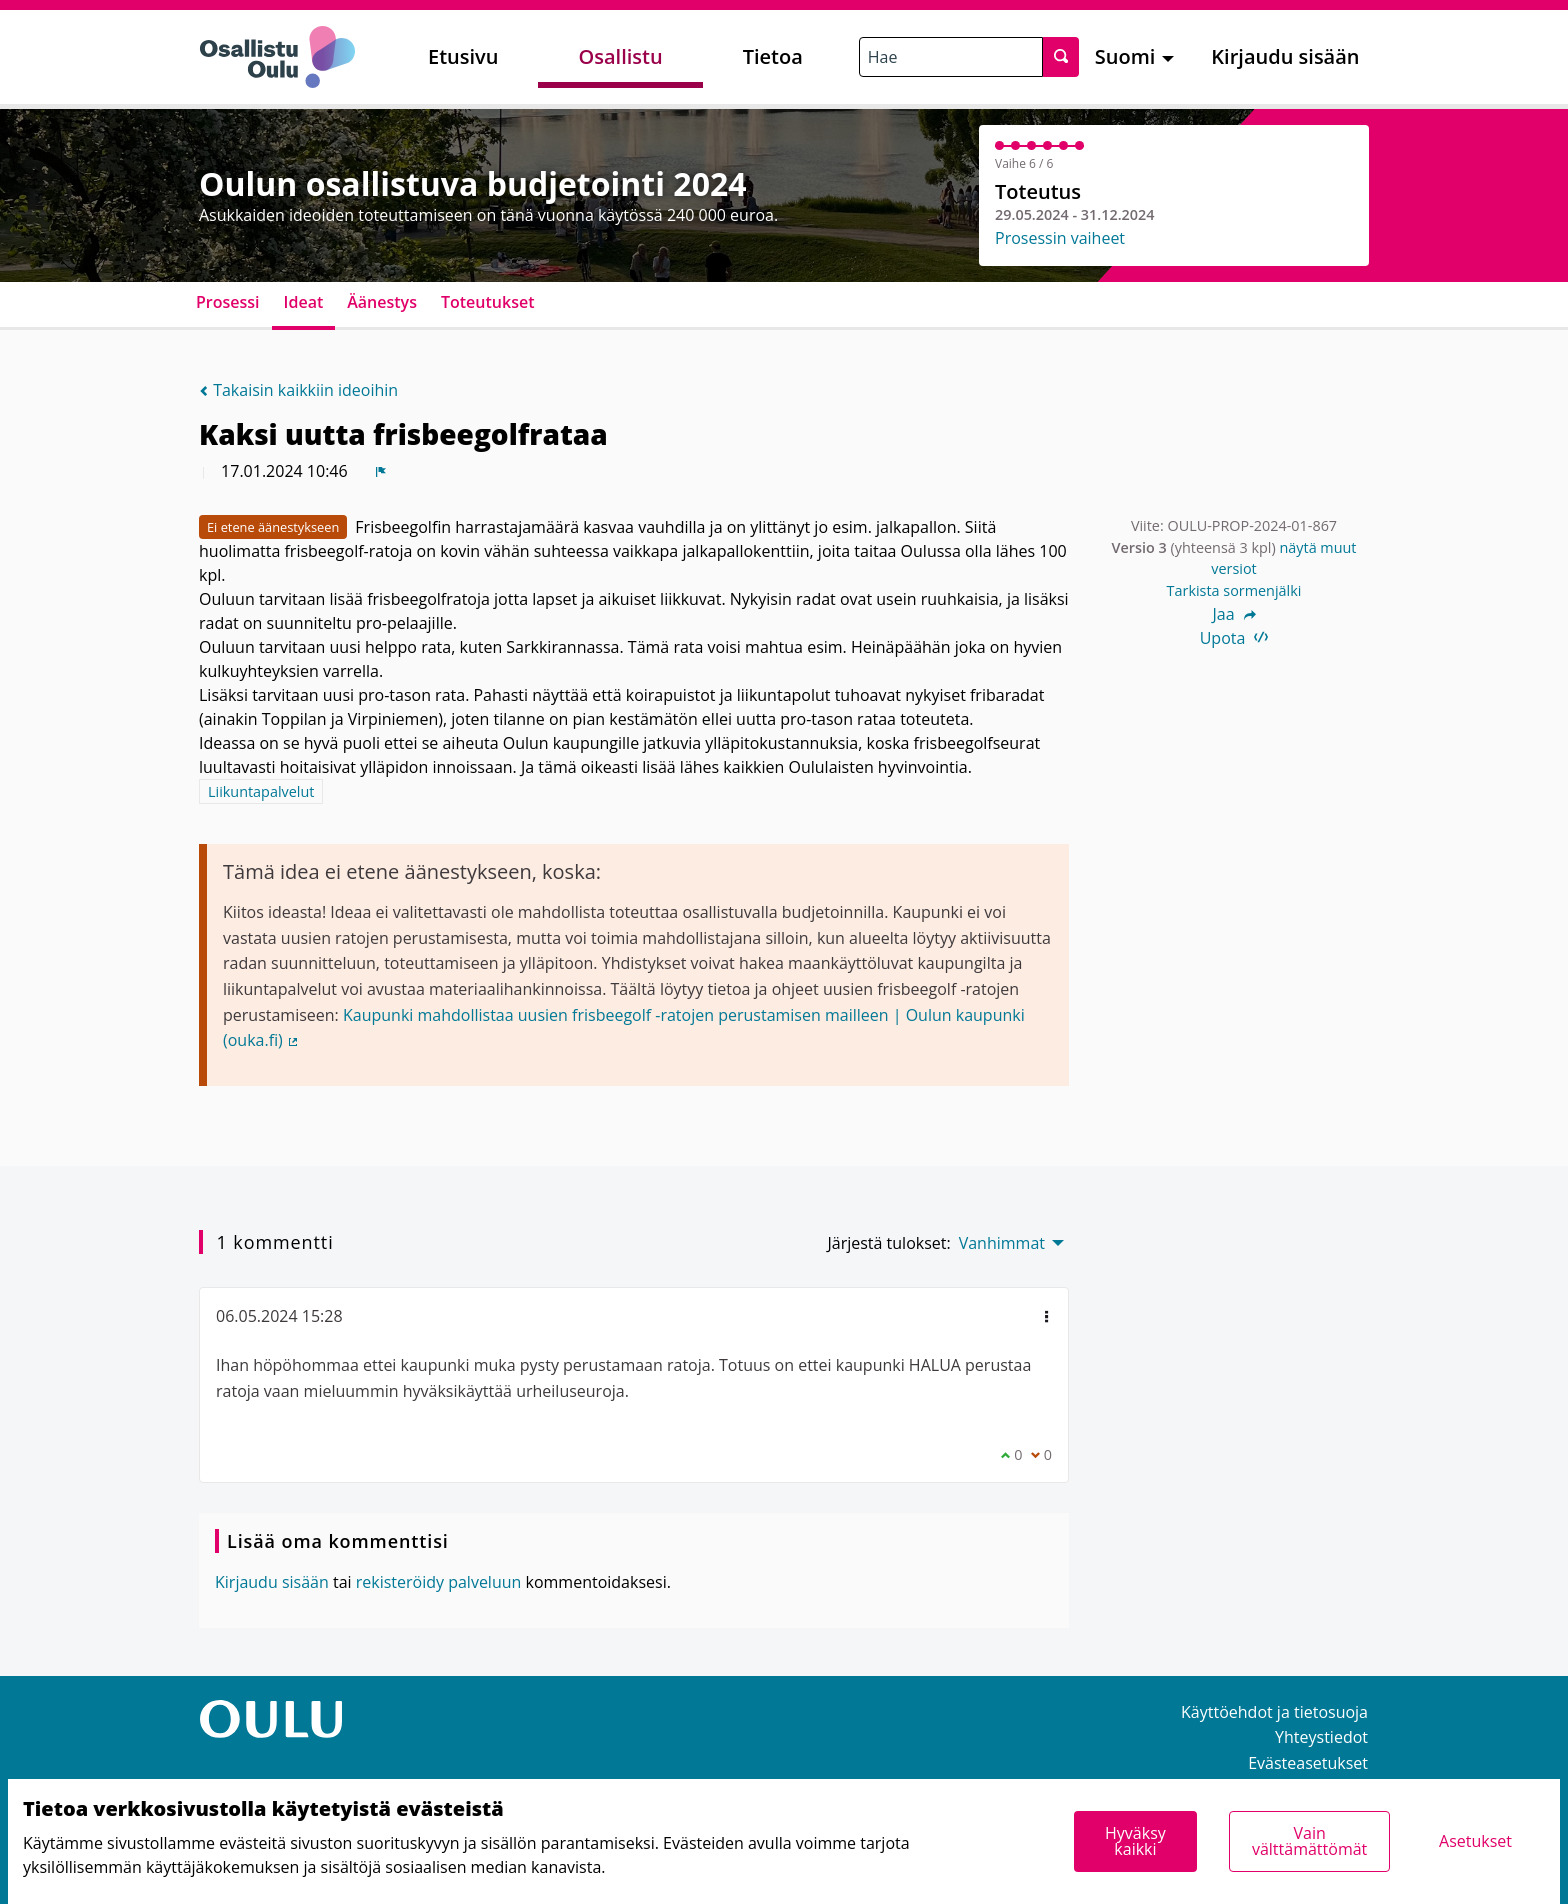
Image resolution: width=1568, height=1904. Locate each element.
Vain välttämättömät (1309, 1841)
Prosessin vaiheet (1060, 238)
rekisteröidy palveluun (439, 1582)
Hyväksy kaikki (1135, 1841)
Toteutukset (488, 302)
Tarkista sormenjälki (1234, 590)
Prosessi (228, 302)
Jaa (1233, 614)
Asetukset (1475, 1841)
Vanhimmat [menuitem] (1002, 1243)
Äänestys (382, 302)
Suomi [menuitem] (1125, 56)
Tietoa (773, 56)
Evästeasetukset (1308, 1763)
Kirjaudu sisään (1285, 56)
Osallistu (620, 56)
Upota (1234, 638)
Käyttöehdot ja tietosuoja (1274, 1712)
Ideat (304, 302)
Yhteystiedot (1321, 1737)
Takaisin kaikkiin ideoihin (298, 390)
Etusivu (463, 56)
